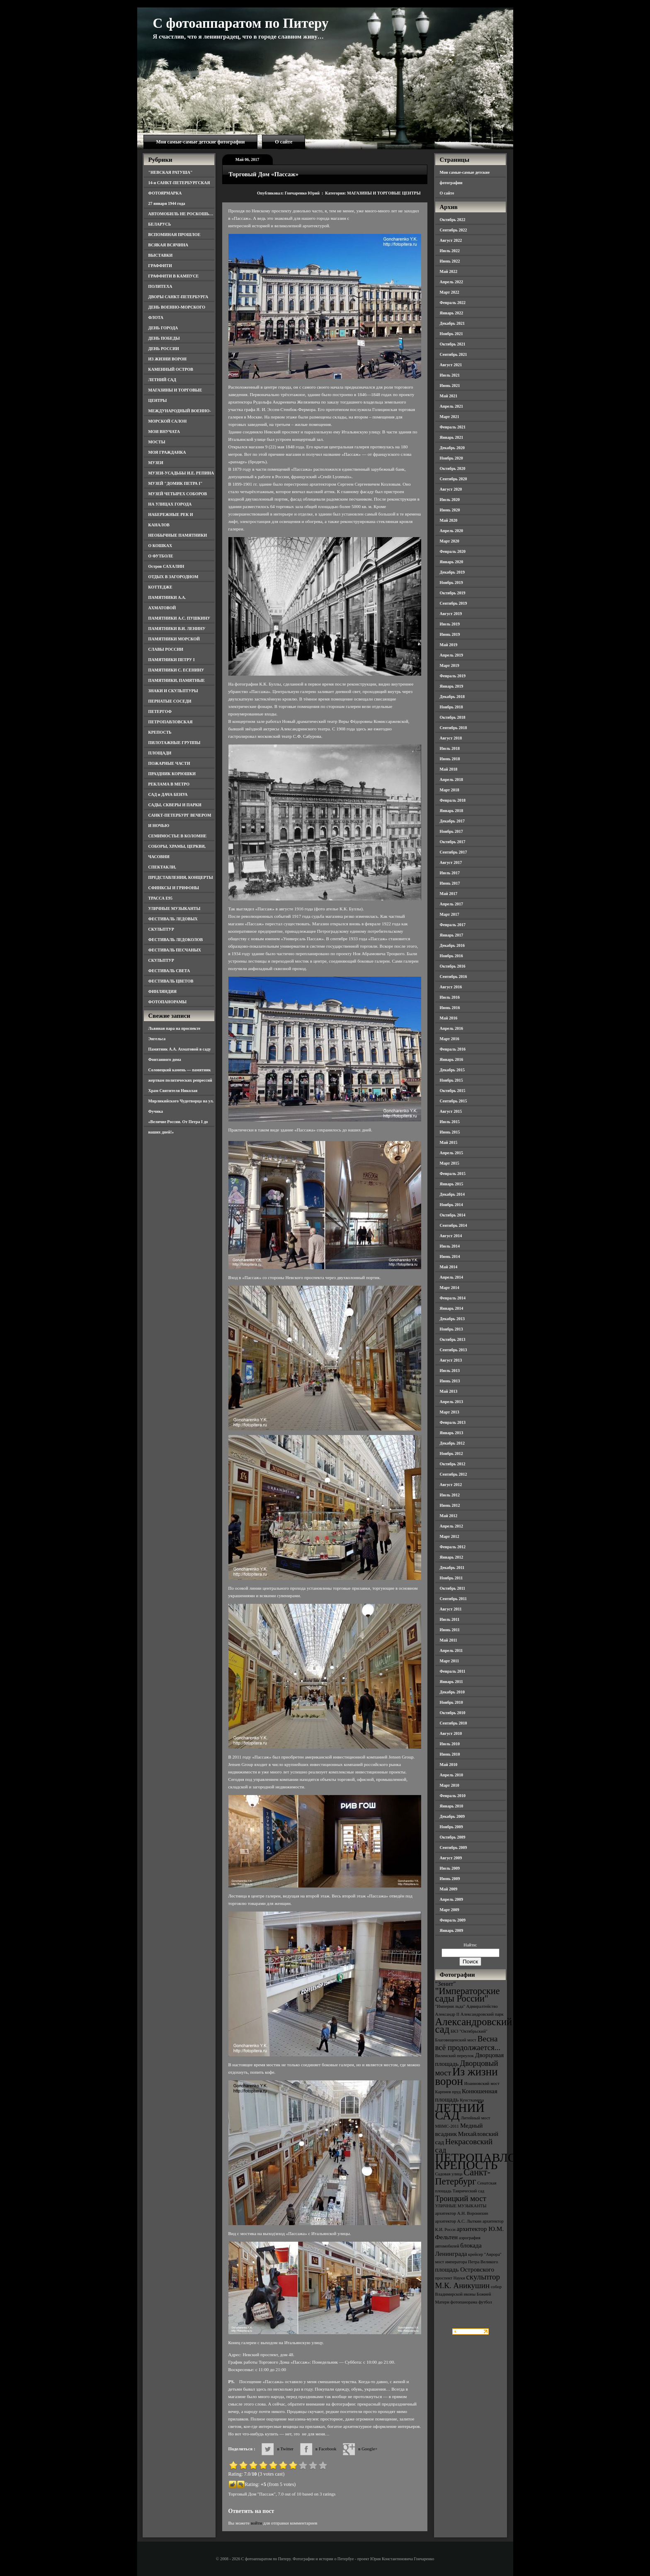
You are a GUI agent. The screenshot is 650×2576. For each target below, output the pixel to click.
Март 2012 (449, 1536)
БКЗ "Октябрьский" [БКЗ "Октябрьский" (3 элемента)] (469, 2031)
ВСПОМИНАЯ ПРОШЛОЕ (174, 234)
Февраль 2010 (453, 1795)
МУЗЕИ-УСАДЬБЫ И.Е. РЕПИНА (181, 473)
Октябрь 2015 (453, 1090)
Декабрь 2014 (452, 1194)
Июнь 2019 (450, 634)
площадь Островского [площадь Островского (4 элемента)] (465, 2269)
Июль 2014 (450, 1246)
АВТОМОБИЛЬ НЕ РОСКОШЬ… (180, 214)
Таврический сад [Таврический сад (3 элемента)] (468, 2191)
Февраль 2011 (453, 1671)
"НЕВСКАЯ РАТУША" (170, 172)
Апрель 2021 (451, 406)
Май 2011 (448, 1640)
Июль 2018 (450, 748)
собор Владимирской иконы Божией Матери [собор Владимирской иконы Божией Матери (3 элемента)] (468, 2294)
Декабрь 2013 (452, 1318)
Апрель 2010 (451, 1775)
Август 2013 (451, 1360)
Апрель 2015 (451, 1153)
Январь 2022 (451, 313)
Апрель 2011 (451, 1650)
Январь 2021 (451, 437)
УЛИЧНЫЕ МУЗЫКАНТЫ (174, 908)
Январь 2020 (451, 561)
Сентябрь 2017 (453, 852)
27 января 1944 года (166, 203)
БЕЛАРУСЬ (159, 224)
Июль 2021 (450, 375)
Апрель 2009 (451, 1899)
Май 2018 (449, 769)
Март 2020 (449, 541)
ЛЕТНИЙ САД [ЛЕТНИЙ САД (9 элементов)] (460, 2111)
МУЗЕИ (155, 462)
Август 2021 (451, 364)
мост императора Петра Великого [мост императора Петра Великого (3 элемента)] (466, 2262)
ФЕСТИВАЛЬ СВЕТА (169, 970)
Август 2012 (451, 1484)
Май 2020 (449, 520)
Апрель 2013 (451, 1401)
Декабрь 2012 (452, 1443)
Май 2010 (449, 1764)
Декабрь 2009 (452, 1816)
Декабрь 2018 (452, 696)
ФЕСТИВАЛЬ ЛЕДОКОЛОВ (175, 939)
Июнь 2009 (450, 1878)
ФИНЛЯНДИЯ (162, 991)
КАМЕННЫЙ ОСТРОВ (171, 369)
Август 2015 (451, 1111)
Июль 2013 (450, 1370)
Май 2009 (449, 1889)
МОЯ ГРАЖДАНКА (167, 452)
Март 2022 (449, 292)
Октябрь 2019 (453, 593)
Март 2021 (449, 416)
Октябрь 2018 (453, 717)
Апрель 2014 (451, 1277)
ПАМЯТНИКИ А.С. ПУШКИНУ (179, 618)
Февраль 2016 (453, 1049)
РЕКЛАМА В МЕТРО (169, 784)
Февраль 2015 (453, 1173)
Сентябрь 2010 (453, 1723)
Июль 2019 (450, 624)
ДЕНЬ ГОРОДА (163, 328)
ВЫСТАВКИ (160, 255)
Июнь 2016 (450, 1007)
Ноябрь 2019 (451, 582)
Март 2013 (449, 1412)
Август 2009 (451, 1858)
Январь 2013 (451, 1432)
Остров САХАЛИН (166, 566)
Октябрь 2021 (453, 344)
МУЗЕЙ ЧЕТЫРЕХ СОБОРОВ (177, 493)
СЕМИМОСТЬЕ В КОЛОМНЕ (177, 836)
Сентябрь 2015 (453, 1101)
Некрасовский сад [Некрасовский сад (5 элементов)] (464, 2145)
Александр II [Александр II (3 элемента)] (447, 2014)
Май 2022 (449, 271)
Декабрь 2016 (452, 945)
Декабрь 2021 (452, 323)
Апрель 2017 (451, 904)
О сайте (283, 142)
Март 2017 (449, 914)
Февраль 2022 (453, 302)
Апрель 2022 (451, 282)
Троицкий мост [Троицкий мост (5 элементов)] (461, 2198)
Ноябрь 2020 (451, 458)
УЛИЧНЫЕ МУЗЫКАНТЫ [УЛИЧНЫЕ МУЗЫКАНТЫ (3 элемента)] (461, 2206)
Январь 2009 (451, 1930)
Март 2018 (449, 790)
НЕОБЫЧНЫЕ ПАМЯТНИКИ (177, 535)
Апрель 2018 (451, 779)
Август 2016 (451, 987)
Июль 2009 (450, 1868)
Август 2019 (451, 613)
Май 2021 (449, 396)
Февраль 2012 (453, 1547)
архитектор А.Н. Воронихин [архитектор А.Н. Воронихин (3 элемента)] (461, 2213)
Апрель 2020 (451, 530)
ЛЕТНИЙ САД (162, 379)
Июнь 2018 (450, 759)
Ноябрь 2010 (451, 1702)
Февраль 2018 (453, 800)
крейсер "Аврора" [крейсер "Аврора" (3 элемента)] (485, 2254)
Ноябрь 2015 (451, 1080)
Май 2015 (449, 1142)
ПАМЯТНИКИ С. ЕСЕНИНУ (176, 670)
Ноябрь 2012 (451, 1453)
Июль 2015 (450, 1121)
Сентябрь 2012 (453, 1474)
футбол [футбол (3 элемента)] (485, 2302)
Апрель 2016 (451, 1028)
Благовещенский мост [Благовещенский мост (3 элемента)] (456, 2040)
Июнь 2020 (450, 510)
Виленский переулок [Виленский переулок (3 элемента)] (454, 2055)
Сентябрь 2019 (453, 603)
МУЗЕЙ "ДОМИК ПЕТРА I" (175, 483)
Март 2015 (449, 1163)
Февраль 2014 (453, 1298)
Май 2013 (449, 1391)
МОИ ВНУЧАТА (164, 431)
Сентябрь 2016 (453, 976)
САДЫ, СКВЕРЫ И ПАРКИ (174, 805)
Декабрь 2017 (452, 821)
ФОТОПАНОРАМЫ (167, 1002)
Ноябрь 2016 (451, 956)
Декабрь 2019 (452, 572)
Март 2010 (449, 1785)
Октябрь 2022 (453, 219)
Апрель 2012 (451, 1526)
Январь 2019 (451, 686)
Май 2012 (449, 1515)
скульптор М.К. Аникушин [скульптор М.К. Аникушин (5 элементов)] (467, 2281)
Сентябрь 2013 (453, 1350)
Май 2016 (449, 1018)
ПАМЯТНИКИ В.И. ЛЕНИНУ (177, 628)
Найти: (470, 1944)
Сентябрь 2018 (453, 727)
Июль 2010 (450, 1744)
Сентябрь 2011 (453, 1598)
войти (256, 2522)
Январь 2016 (451, 1059)
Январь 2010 (451, 1806)
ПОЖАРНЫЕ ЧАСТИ (169, 763)
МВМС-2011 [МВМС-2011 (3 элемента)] (447, 2126)
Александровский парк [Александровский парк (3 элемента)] (482, 2014)
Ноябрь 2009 (451, 1826)
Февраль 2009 (453, 1920)
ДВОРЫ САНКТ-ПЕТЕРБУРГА (178, 296)
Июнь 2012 (450, 1505)
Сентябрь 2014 (453, 1225)
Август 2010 (451, 1733)
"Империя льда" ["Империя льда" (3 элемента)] (450, 2006)
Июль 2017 (450, 873)
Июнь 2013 (450, 1381)
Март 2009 (449, 1909)
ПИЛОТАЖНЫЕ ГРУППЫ (174, 742)
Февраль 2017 (453, 924)
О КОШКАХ (160, 545)
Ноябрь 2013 (451, 1329)
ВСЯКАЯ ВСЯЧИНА (168, 245)
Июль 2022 (450, 250)
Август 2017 (451, 862)
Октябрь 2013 (453, 1339)
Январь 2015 (451, 1184)
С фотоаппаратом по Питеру (241, 23)
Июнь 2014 (450, 1256)
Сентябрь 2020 (453, 479)
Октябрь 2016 (453, 966)
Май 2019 (449, 644)
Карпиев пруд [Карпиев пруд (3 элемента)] (448, 2092)
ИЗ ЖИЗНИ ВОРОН (167, 359)
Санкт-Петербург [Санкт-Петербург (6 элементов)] (462, 2177)
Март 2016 (449, 1038)
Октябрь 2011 (453, 1588)
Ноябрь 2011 (451, 1578)
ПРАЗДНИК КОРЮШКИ (172, 773)
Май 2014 (449, 1267)
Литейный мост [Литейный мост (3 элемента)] (475, 2118)
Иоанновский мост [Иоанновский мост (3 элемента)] (482, 2083)
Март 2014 (449, 1287)
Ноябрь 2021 (451, 333)
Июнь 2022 (450, 261)
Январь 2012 (451, 1557)
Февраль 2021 (453, 427)
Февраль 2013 (453, 1422)
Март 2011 (449, 1661)
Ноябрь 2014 (451, 1204)
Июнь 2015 (450, 1132)
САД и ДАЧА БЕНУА (168, 794)
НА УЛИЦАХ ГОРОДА (170, 504)
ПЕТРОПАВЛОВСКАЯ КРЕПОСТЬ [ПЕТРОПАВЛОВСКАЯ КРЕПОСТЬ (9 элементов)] (496, 2161)
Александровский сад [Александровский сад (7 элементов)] (473, 2025)
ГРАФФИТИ (160, 265)
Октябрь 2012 (453, 1464)
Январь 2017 (451, 935)
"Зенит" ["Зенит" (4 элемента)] (445, 1983)
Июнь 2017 (450, 883)
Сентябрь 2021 (453, 354)
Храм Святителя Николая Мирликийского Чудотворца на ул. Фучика (181, 1101)
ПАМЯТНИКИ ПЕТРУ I (171, 659)
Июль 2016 (450, 997)
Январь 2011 (451, 1681)
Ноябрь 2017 (451, 831)
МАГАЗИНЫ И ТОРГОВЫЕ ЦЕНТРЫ (383, 193)
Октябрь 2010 (453, 1712)
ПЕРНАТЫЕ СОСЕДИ (170, 701)
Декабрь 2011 (452, 1567)
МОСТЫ (156, 442)
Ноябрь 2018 (451, 707)
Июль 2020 (450, 499)
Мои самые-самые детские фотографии (200, 142)
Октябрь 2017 (453, 841)
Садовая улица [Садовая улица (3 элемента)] (449, 2174)
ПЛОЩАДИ (160, 753)
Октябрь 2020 (453, 468)
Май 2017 (449, 893)
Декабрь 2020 (452, 447)
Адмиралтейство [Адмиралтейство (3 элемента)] (482, 2006)
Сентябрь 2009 (453, 1847)
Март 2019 (449, 665)
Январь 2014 (451, 1308)
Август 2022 (451, 240)
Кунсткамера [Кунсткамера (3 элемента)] (472, 2100)
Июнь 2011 (450, 1629)
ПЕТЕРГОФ (160, 711)
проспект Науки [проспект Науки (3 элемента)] (450, 2278)
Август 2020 (451, 489)
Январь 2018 (451, 810)
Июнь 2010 (450, 1754)
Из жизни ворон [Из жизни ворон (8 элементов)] (466, 2076)
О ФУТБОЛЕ (160, 556)
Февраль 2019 (453, 676)
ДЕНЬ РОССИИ (163, 348)
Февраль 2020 (453, 551)
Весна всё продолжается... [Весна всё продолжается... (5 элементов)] (468, 2043)
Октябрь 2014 (453, 1215)
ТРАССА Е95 (160, 898)
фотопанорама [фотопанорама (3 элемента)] (464, 2302)
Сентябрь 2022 (453, 230)
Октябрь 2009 (453, 1837)
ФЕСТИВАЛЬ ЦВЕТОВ (171, 981)
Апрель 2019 (451, 655)
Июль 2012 (450, 1495)
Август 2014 (451, 1235)
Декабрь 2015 (452, 1070)
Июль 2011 (450, 1619)
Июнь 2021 (450, 385)
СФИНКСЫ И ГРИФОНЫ (173, 887)
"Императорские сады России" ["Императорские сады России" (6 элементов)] (467, 1995)
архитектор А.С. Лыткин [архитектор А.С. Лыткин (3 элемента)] (458, 2221)
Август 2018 (451, 738)
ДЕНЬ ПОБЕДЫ (164, 338)
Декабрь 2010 (452, 1692)
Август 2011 (451, 1609)
